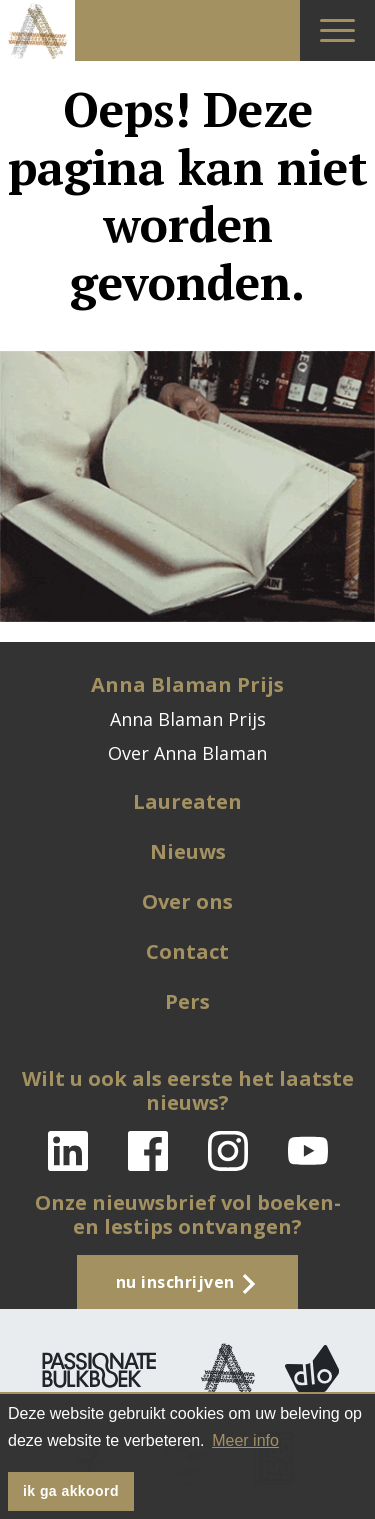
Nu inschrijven (188, 1282)
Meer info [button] (245, 1440)
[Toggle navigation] (337, 30)
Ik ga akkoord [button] (71, 1491)
